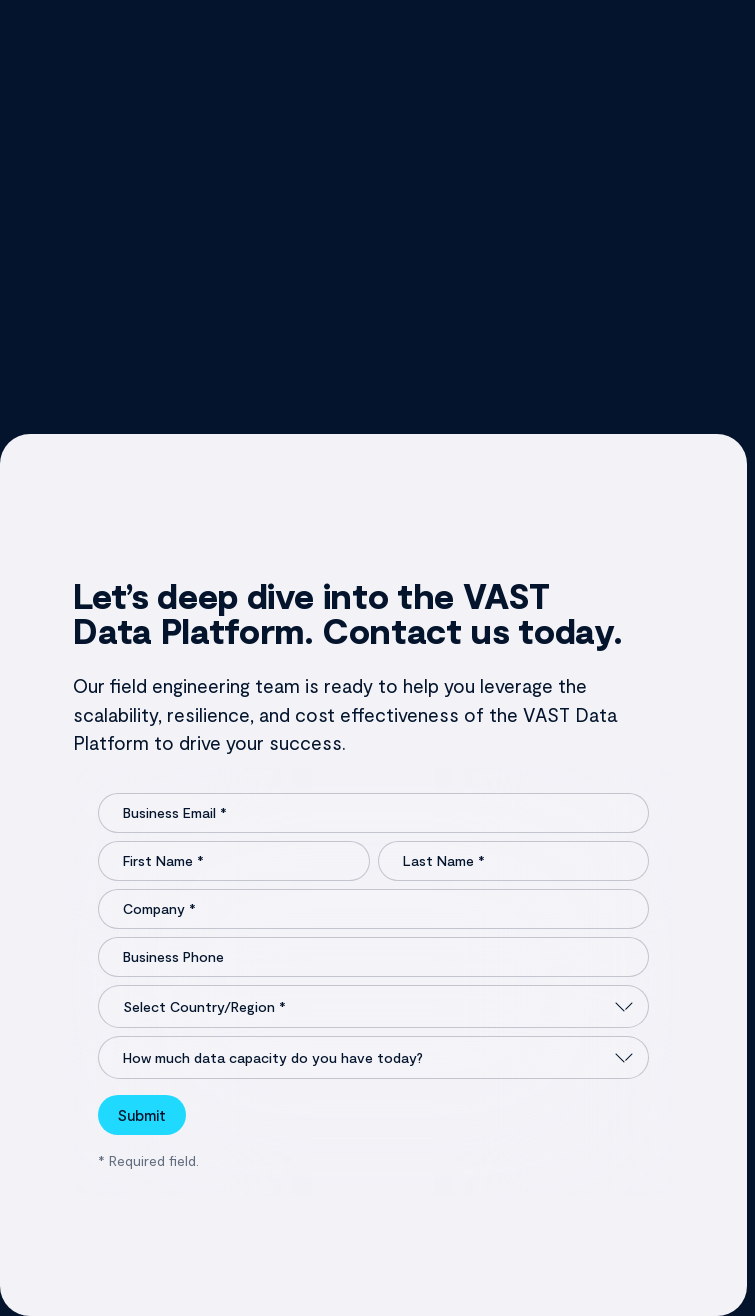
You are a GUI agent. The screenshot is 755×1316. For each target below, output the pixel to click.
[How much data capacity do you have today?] (373, 1057)
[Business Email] (373, 813)
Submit (142, 1115)
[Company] (373, 909)
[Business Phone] (373, 957)
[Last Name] (513, 861)
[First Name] (233, 861)
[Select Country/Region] (373, 1006)
